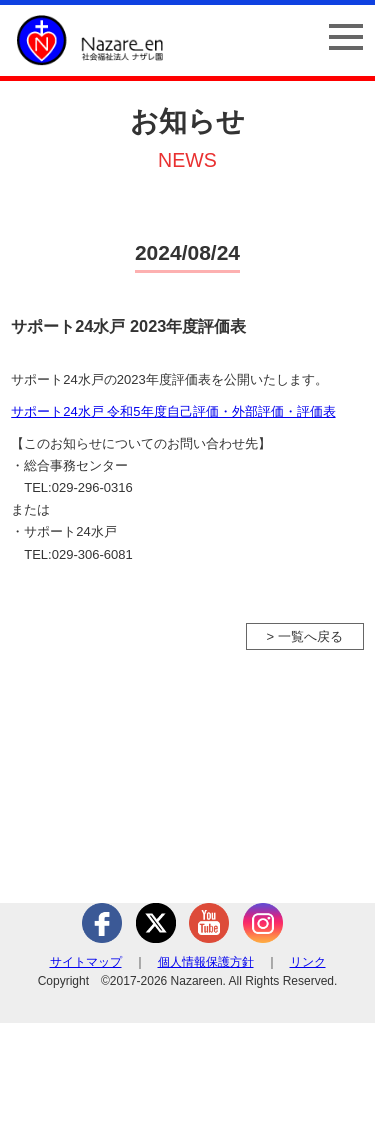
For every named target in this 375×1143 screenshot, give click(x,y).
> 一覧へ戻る (305, 636)
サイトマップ (86, 962)
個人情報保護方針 (206, 962)
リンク (308, 962)
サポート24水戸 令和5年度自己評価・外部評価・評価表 (173, 411)
